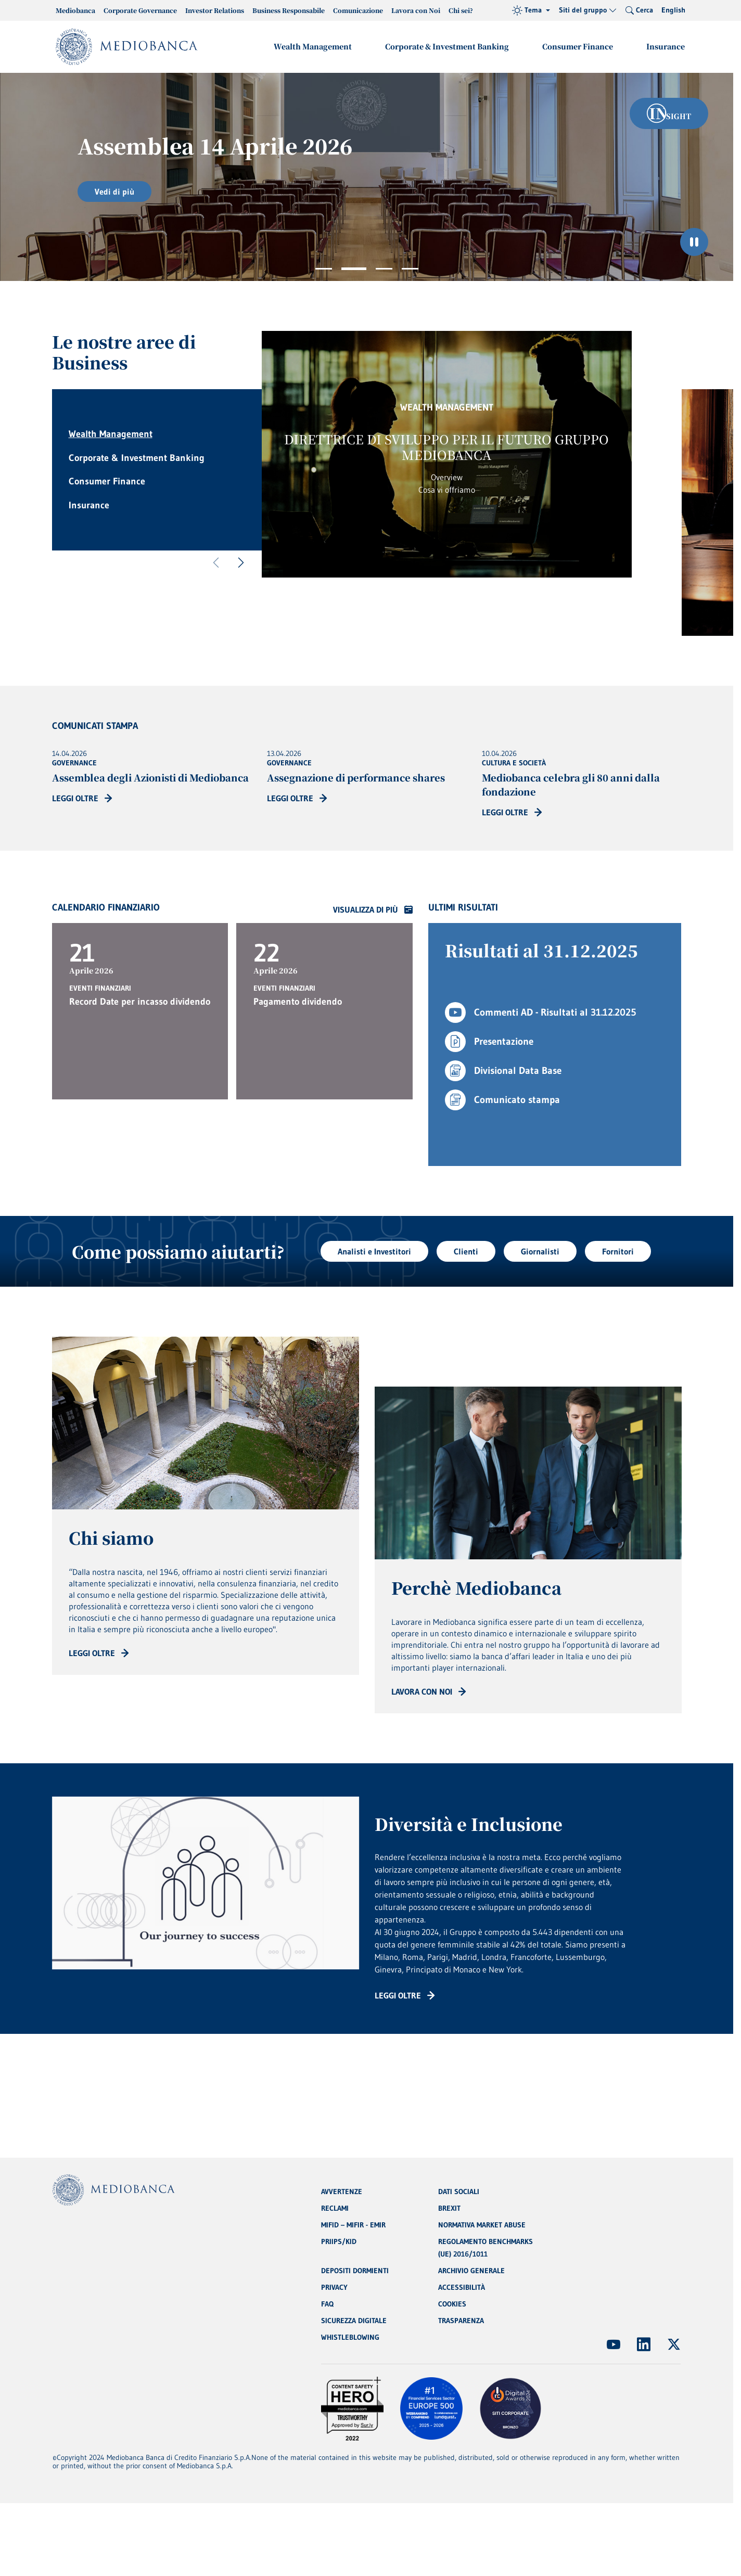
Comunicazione (358, 10)
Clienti (466, 1251)
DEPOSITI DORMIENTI (355, 2270)
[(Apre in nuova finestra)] (613, 2344)
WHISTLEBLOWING (350, 2337)
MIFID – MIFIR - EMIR (353, 2224)
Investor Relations (214, 10)
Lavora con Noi (415, 10)
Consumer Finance (577, 46)
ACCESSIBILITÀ (461, 2287)
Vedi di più (114, 191)
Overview (447, 477)
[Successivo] (240, 562)
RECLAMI (335, 2208)
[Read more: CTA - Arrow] (99, 1653)
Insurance (665, 46)
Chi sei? (461, 10)
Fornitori (618, 1251)
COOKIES (452, 2304)
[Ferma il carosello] (694, 242)
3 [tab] (384, 268)
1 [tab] (324, 268)
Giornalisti (540, 1251)
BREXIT (449, 2208)
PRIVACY (334, 2287)
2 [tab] (354, 269)
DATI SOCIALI (458, 2191)
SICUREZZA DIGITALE (354, 2320)
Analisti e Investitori (374, 1251)
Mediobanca (75, 10)
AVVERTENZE (341, 2191)
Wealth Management (313, 46)
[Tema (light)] (531, 10)
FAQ (327, 2304)
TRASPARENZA (461, 2320)
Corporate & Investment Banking (447, 46)
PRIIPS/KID (338, 2241)
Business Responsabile (288, 10)
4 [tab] (410, 268)
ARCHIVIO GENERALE (471, 2270)
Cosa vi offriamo (446, 489)
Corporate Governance (140, 10)
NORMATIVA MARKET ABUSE (482, 2224)
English (673, 10)
